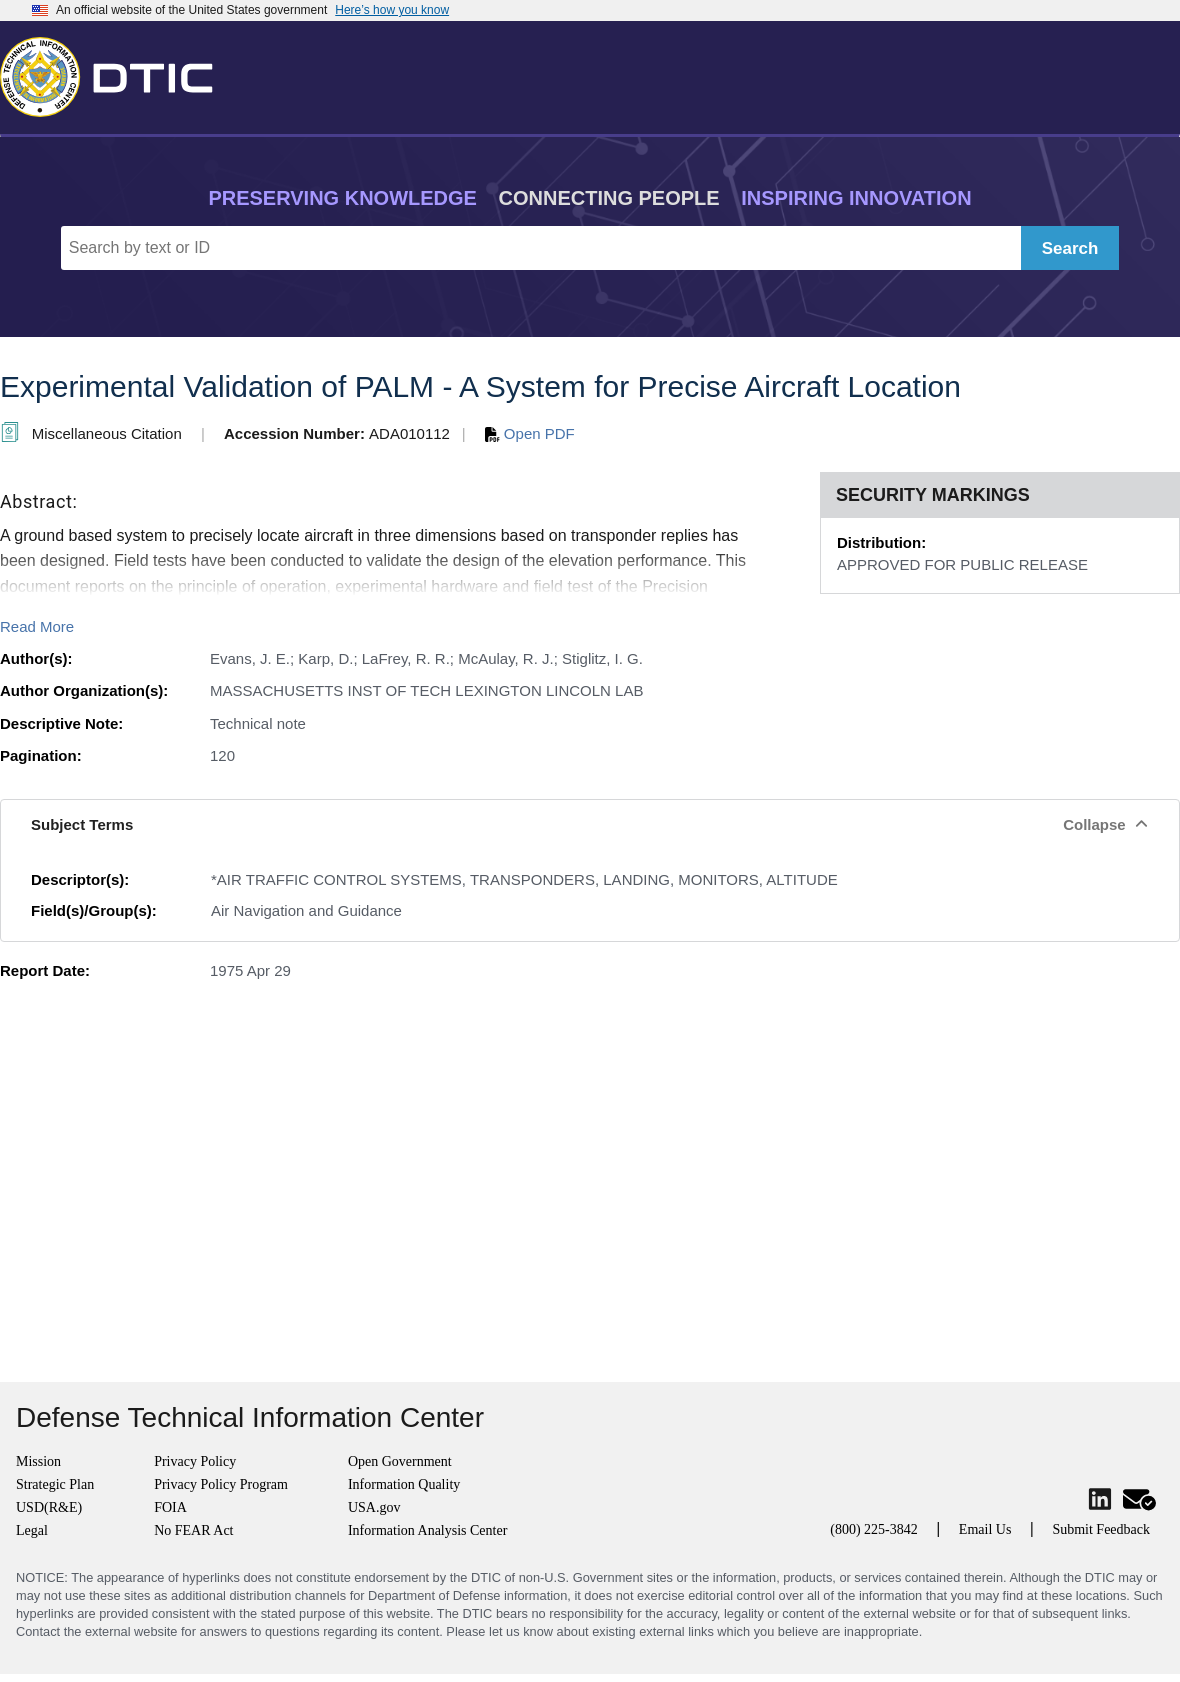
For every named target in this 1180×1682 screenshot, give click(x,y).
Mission (38, 1461)
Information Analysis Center (427, 1530)
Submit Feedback (1101, 1529)
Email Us (985, 1529)
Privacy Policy (195, 1461)
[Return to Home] (115, 73)
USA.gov (374, 1507)
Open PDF (530, 433)
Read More (37, 626)
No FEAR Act (193, 1530)
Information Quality (404, 1484)
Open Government (400, 1461)
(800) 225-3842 (874, 1529)
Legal (32, 1530)
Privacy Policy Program (221, 1484)
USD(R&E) (49, 1507)
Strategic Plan (55, 1484)
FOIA (170, 1507)
